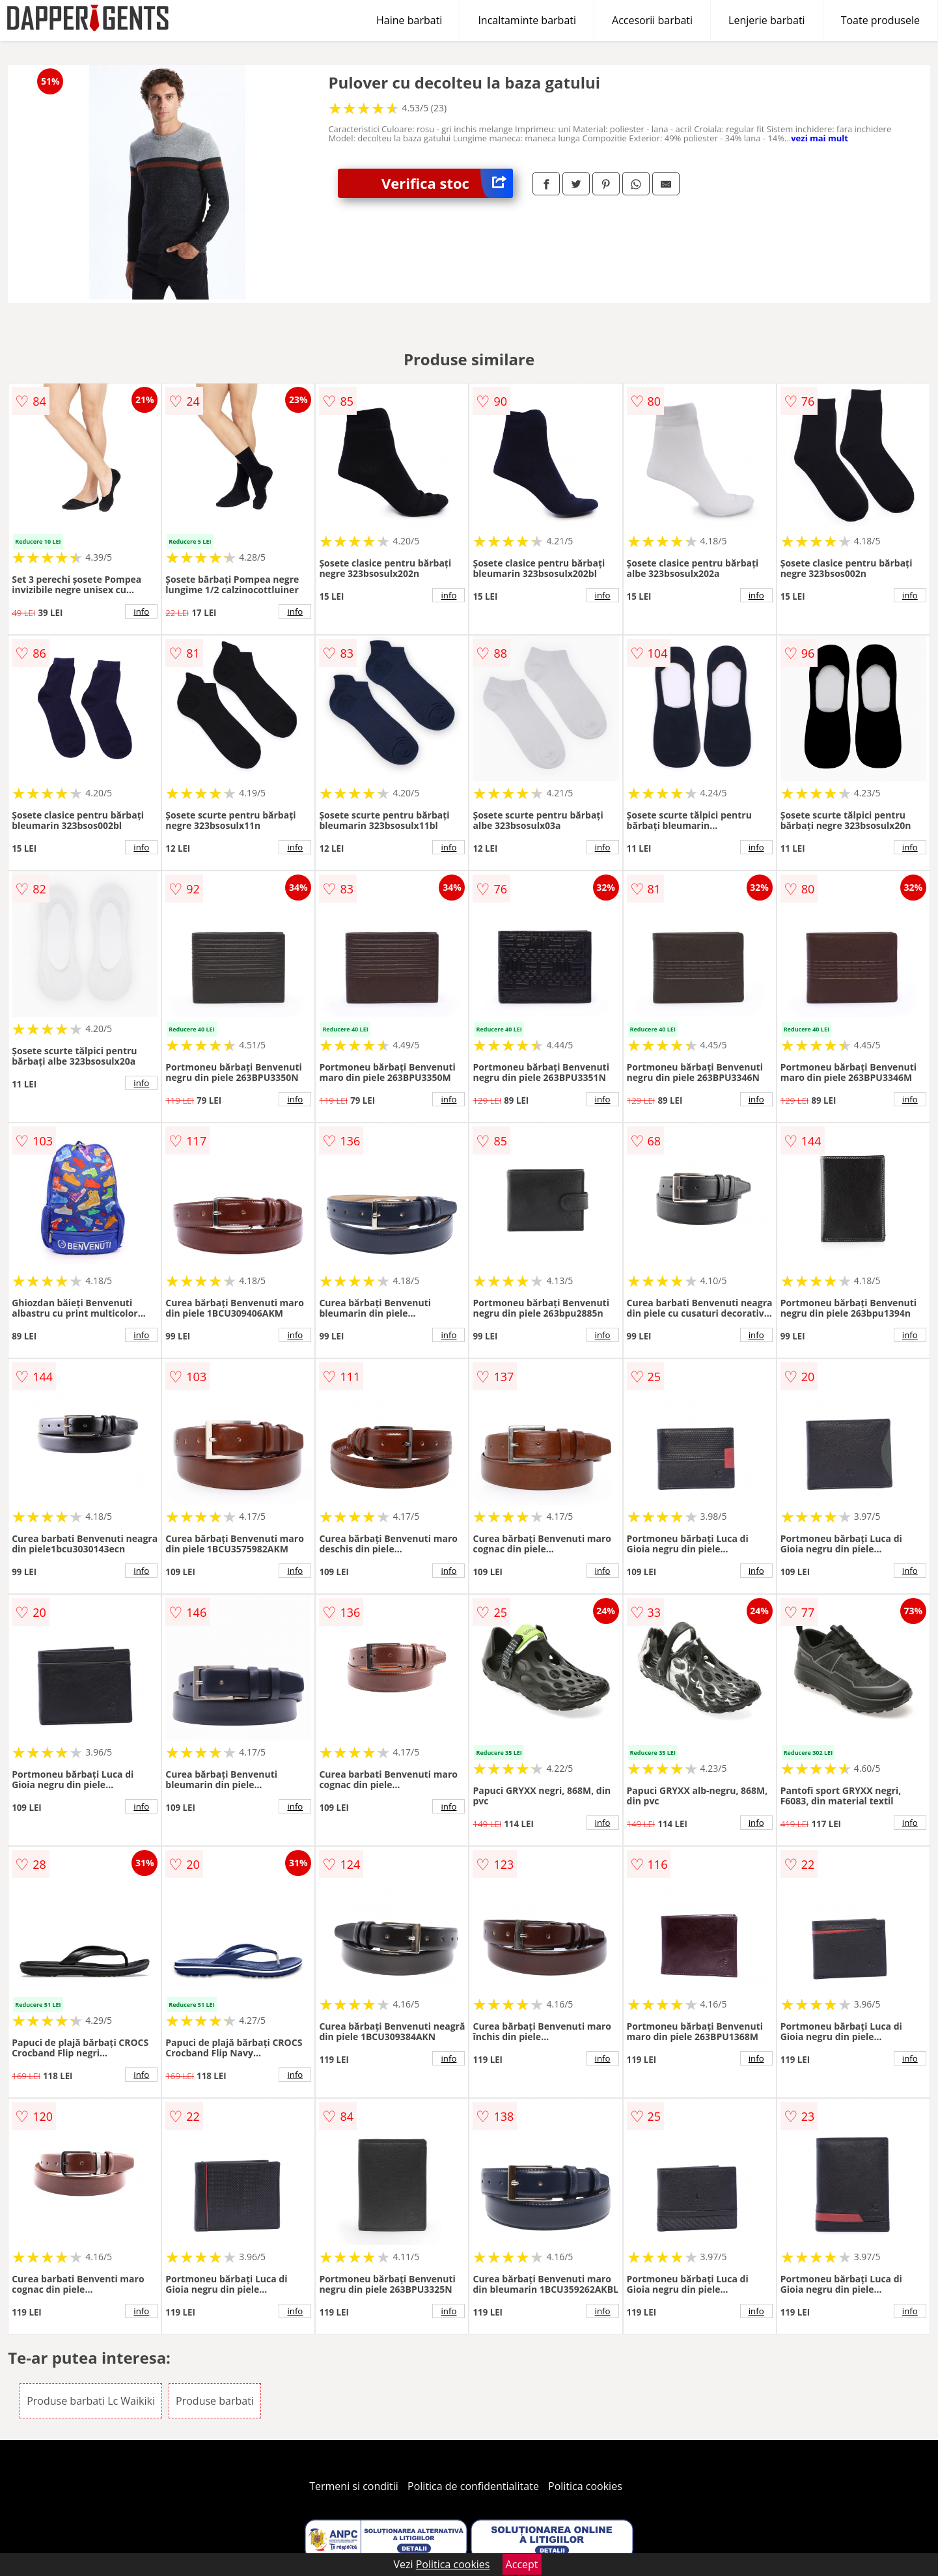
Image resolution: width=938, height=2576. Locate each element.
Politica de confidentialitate (473, 2486)
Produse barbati (215, 2401)
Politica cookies (585, 2486)
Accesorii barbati (652, 20)
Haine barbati (409, 20)
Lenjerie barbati (766, 20)
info (141, 611)
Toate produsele (880, 20)
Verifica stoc (447, 183)
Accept (522, 2564)
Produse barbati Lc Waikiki (91, 2401)
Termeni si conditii (353, 2486)
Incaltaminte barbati (527, 20)
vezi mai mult (819, 138)
